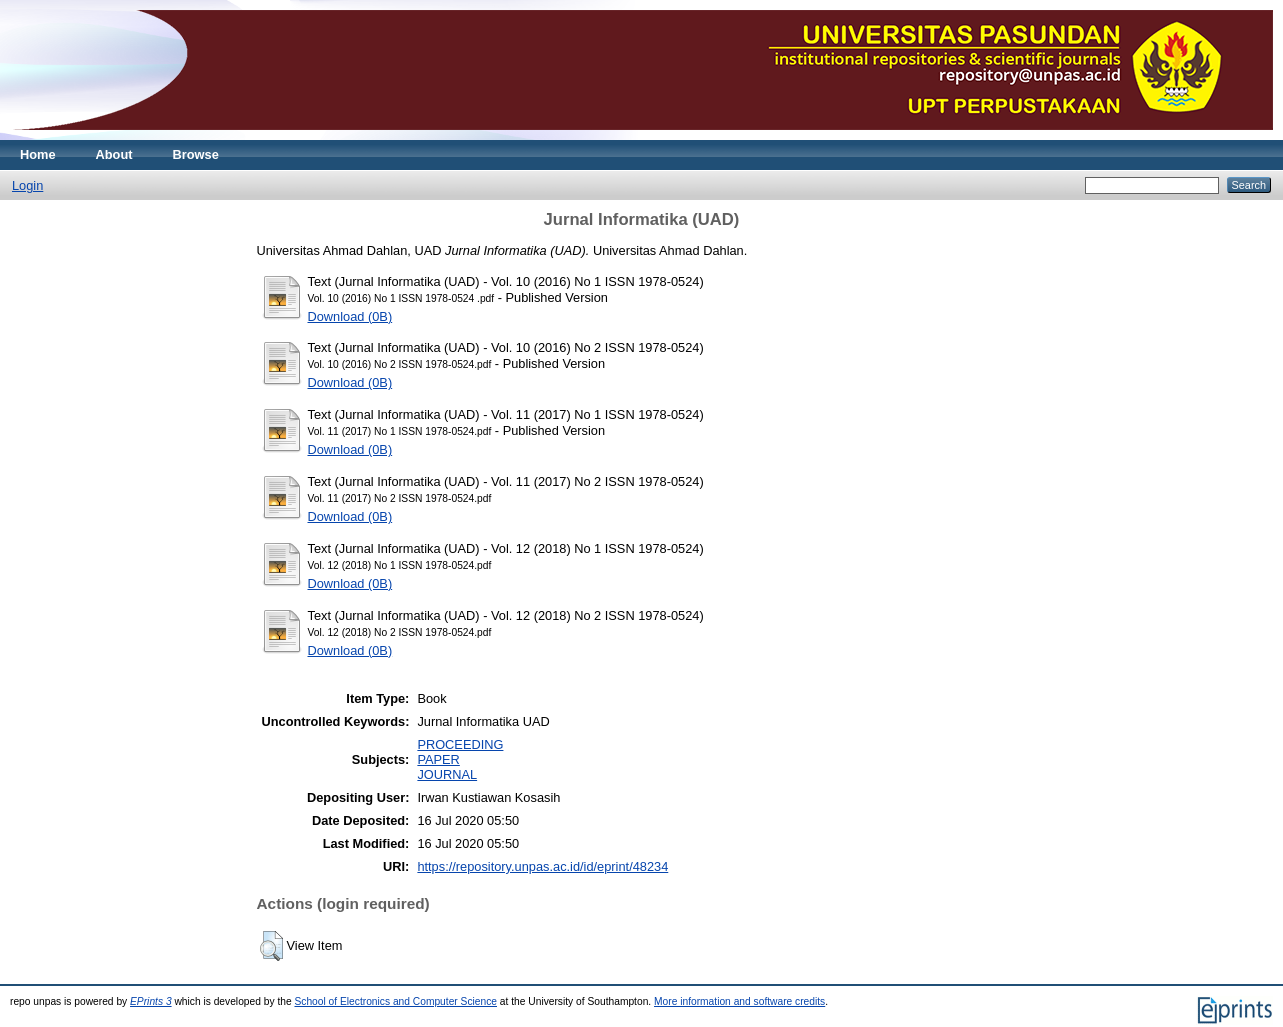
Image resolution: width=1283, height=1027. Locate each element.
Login (27, 185)
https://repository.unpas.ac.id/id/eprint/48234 (542, 866)
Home (38, 154)
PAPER (438, 759)
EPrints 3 (151, 1001)
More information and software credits (739, 1001)
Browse (196, 154)
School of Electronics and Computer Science (395, 1001)
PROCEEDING (460, 744)
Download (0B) (350, 316)
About (114, 154)
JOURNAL (447, 774)
